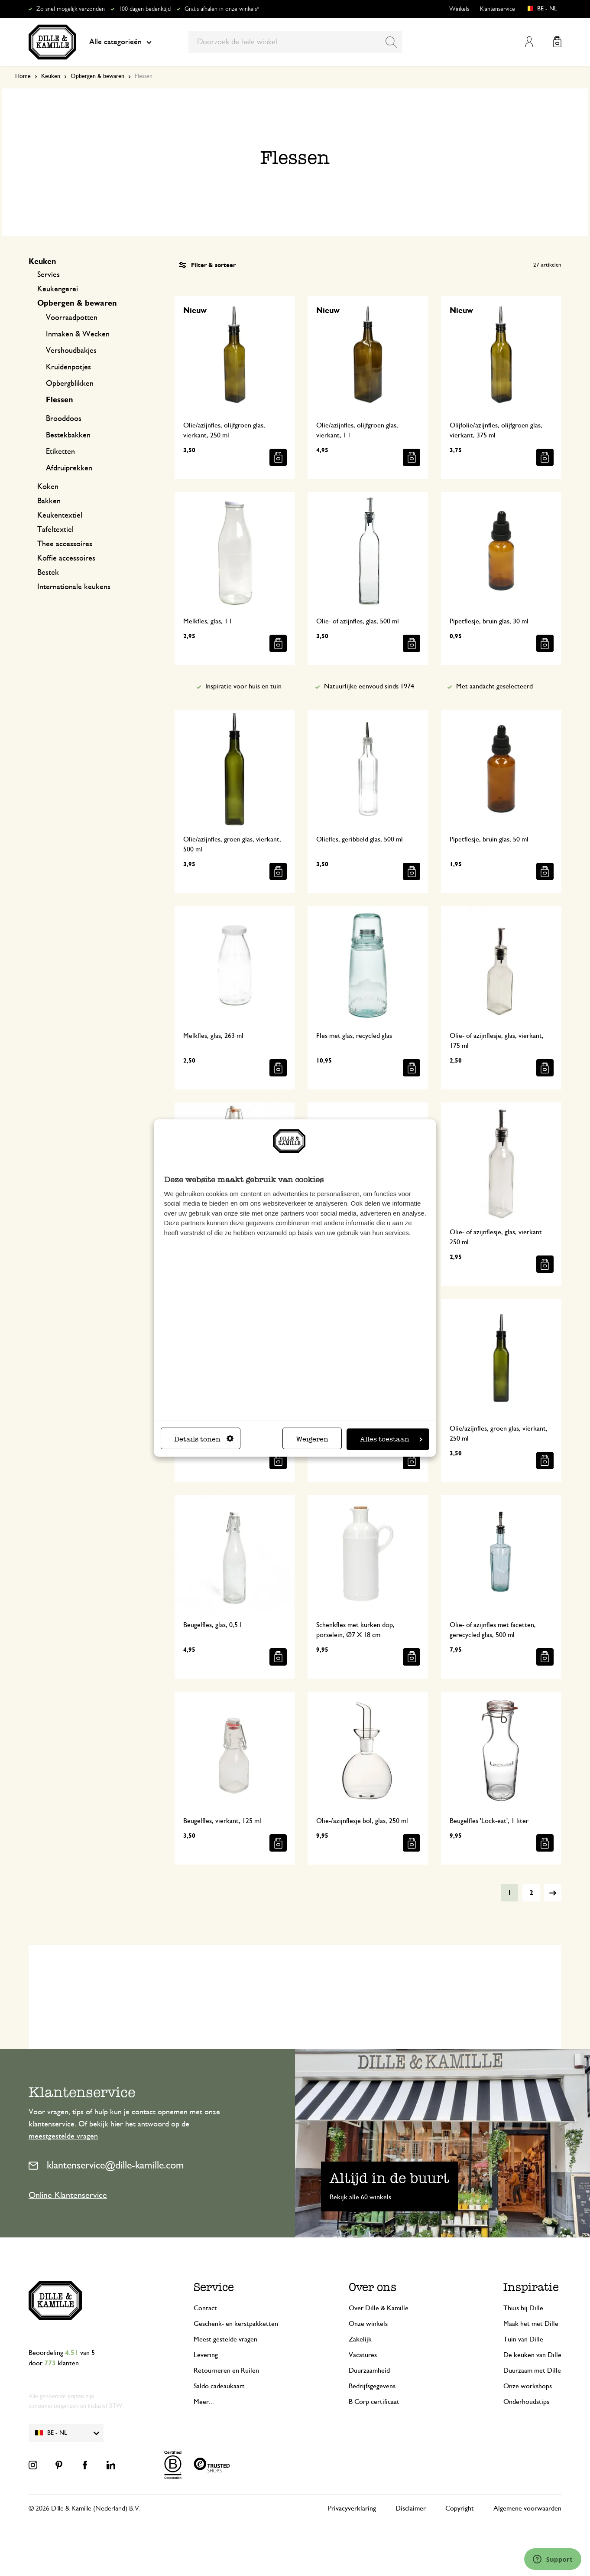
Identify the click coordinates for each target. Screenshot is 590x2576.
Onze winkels (368, 2323)
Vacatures (363, 2354)
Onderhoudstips (526, 2401)
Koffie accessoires (66, 558)
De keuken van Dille (532, 2354)
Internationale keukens (73, 587)
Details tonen (203, 1439)
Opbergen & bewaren (97, 76)
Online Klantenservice (68, 2195)
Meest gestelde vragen (225, 2339)
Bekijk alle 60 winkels (360, 2197)
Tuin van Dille (523, 2339)
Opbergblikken (70, 384)
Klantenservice (497, 9)
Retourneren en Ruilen (226, 2370)
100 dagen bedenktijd (145, 9)
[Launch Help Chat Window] (552, 2559)
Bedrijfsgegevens (372, 2386)
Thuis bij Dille (523, 2308)
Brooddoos (63, 419)
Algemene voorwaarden (527, 2508)
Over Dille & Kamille (378, 2308)
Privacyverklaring (352, 2508)
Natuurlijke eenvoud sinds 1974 (369, 686)
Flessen (59, 400)
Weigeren (312, 1439)
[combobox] (295, 42)
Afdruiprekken (69, 468)
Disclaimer (410, 2508)
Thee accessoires (64, 544)
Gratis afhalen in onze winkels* (222, 9)
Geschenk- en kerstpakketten (236, 2323)
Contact (205, 2308)
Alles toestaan (391, 1439)
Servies (48, 275)
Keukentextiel (59, 515)
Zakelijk (360, 2339)
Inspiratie (531, 2287)
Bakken (49, 501)
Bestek (48, 573)
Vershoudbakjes (71, 351)
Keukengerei (57, 289)
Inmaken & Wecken (78, 334)
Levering (206, 2354)
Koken (47, 487)
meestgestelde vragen (63, 2136)
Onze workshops (527, 2386)
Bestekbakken (68, 435)
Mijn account (529, 41)
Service (214, 2287)
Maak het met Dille (530, 2323)
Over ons (372, 2287)
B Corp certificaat (374, 2401)
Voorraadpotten (71, 318)
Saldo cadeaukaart (219, 2386)
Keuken (50, 76)
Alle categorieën (120, 42)
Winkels (459, 9)
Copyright (459, 2508)
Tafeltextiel (55, 530)
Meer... (204, 2401)
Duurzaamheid (369, 2370)
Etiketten (60, 452)
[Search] (391, 42)
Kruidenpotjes (68, 367)
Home (23, 76)
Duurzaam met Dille (532, 2370)
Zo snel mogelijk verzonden (70, 9)
